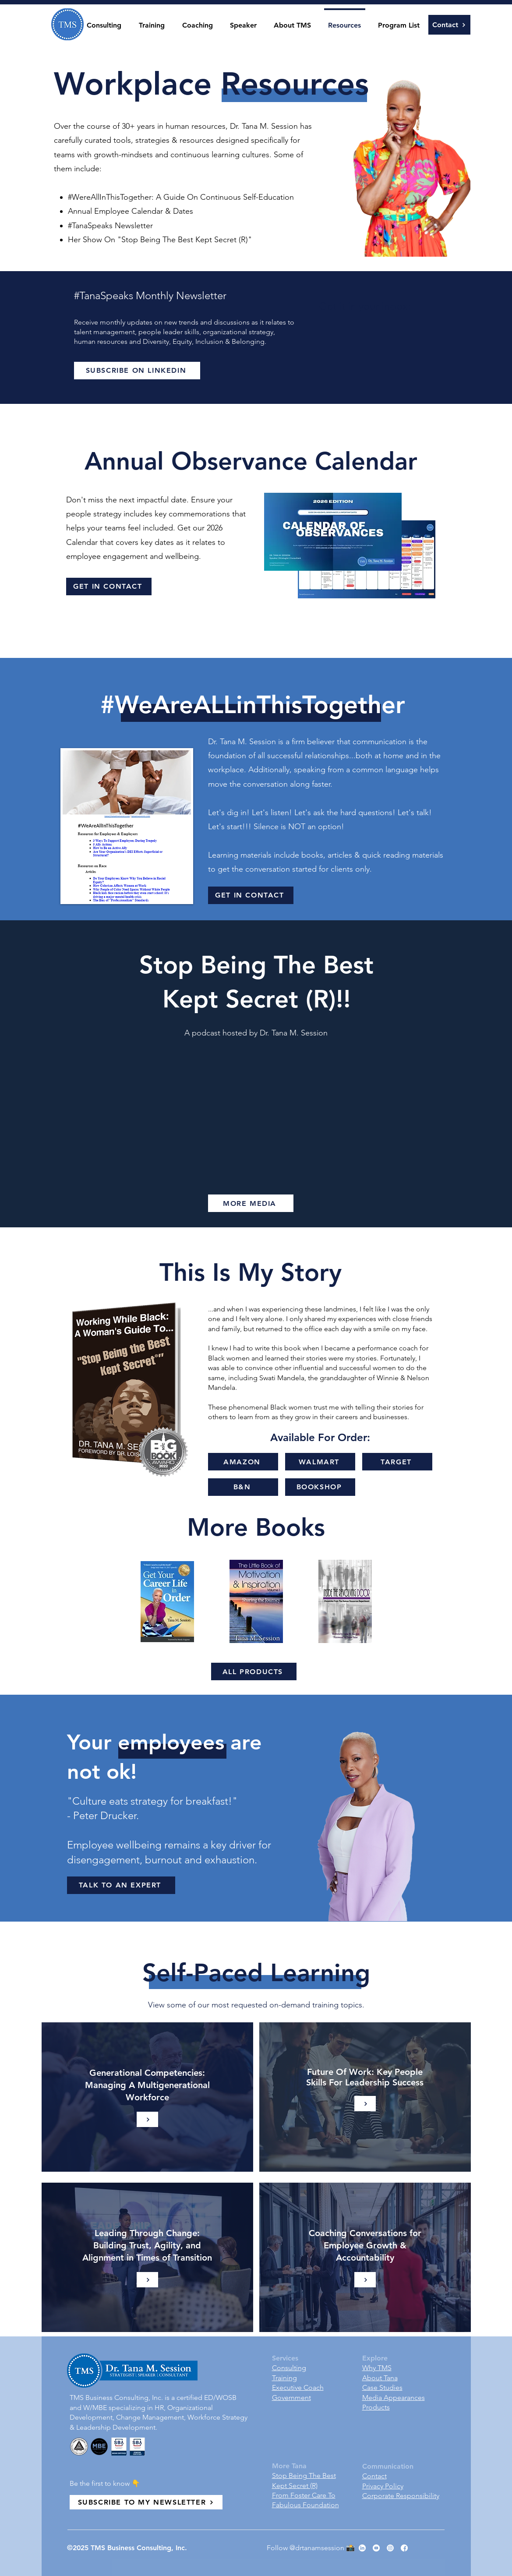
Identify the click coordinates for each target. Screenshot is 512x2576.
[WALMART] (320, 1461)
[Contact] (449, 25)
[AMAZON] (243, 1461)
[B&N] (243, 1487)
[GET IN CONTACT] (109, 586)
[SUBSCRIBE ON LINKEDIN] (137, 370)
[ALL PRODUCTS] (254, 1671)
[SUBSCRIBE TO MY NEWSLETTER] (146, 2502)
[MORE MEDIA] (250, 1203)
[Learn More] (147, 2119)
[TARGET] (397, 1461)
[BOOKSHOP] (320, 1487)
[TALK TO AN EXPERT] (121, 1885)
